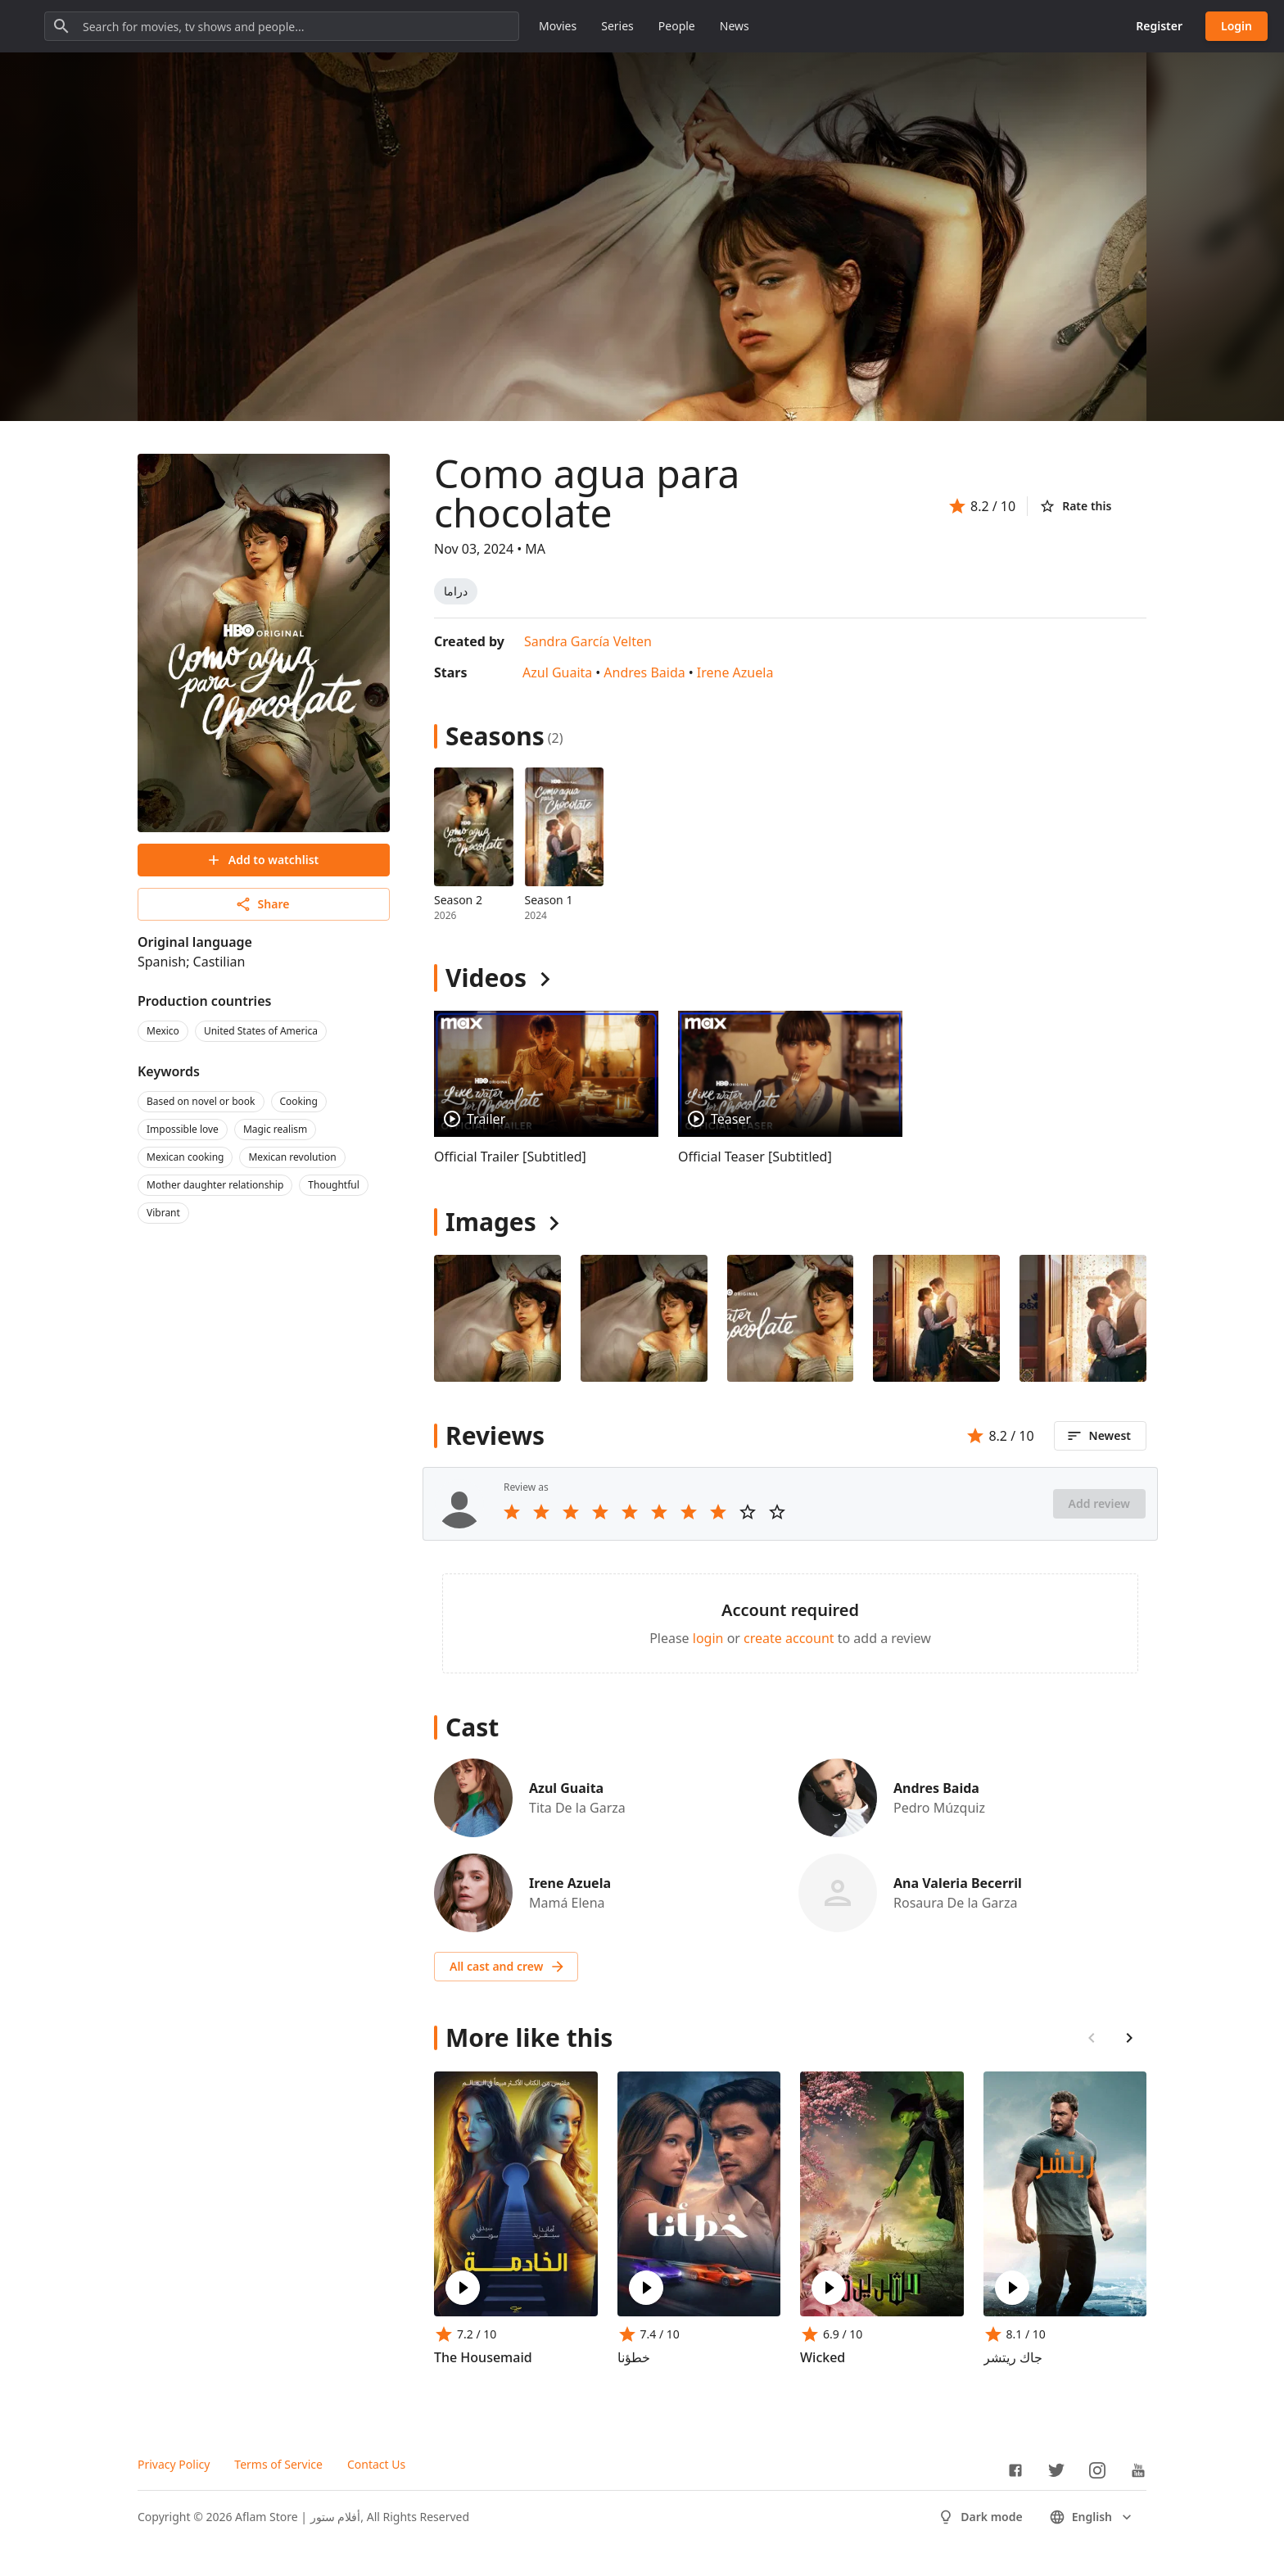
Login (1236, 26)
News (882, 26)
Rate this (1075, 506)
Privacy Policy (174, 2464)
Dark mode (980, 2517)
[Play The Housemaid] (462, 2287)
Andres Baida (644, 672)
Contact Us (376, 2464)
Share (262, 904)
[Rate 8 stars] (718, 1512)
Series (764, 26)
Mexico (163, 1031)
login (708, 1638)
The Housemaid (483, 2357)
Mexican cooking (185, 1157)
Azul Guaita (557, 672)
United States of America (261, 1031)
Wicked (822, 2357)
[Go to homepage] (90, 26)
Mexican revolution (292, 1157)
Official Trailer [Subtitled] (510, 1157)
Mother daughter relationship (215, 1185)
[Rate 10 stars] (777, 1512)
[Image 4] (1083, 1318)
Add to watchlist (262, 860)
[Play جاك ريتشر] (1012, 2287)
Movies (705, 26)
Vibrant (163, 1213)
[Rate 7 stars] (688, 1512)
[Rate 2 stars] (541, 1512)
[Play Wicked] (829, 2287)
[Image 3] (936, 1318)
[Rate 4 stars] (600, 1512)
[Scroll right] (1129, 2038)
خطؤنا (633, 2357)
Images (490, 1221)
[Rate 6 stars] (659, 1512)
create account (789, 1638)
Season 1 (549, 900)
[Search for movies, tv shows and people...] (429, 26)
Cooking (299, 1101)
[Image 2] (790, 1318)
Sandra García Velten (588, 641)
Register (1159, 26)
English (1092, 2517)
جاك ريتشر (1012, 2357)
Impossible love (183, 1129)
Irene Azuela (735, 672)
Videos (486, 977)
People (824, 26)
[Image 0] (497, 1318)
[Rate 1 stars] (512, 1512)
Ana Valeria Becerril (957, 1883)
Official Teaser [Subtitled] (755, 1157)
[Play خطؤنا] (646, 2287)
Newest (1098, 1436)
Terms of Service (278, 2464)
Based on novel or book (201, 1101)
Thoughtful (333, 1185)
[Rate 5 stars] (629, 1512)
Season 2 (458, 900)
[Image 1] (644, 1318)
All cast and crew (508, 1966)
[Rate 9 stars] (747, 1512)
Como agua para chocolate (587, 492)
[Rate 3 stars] (570, 1512)
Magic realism (275, 1129)
